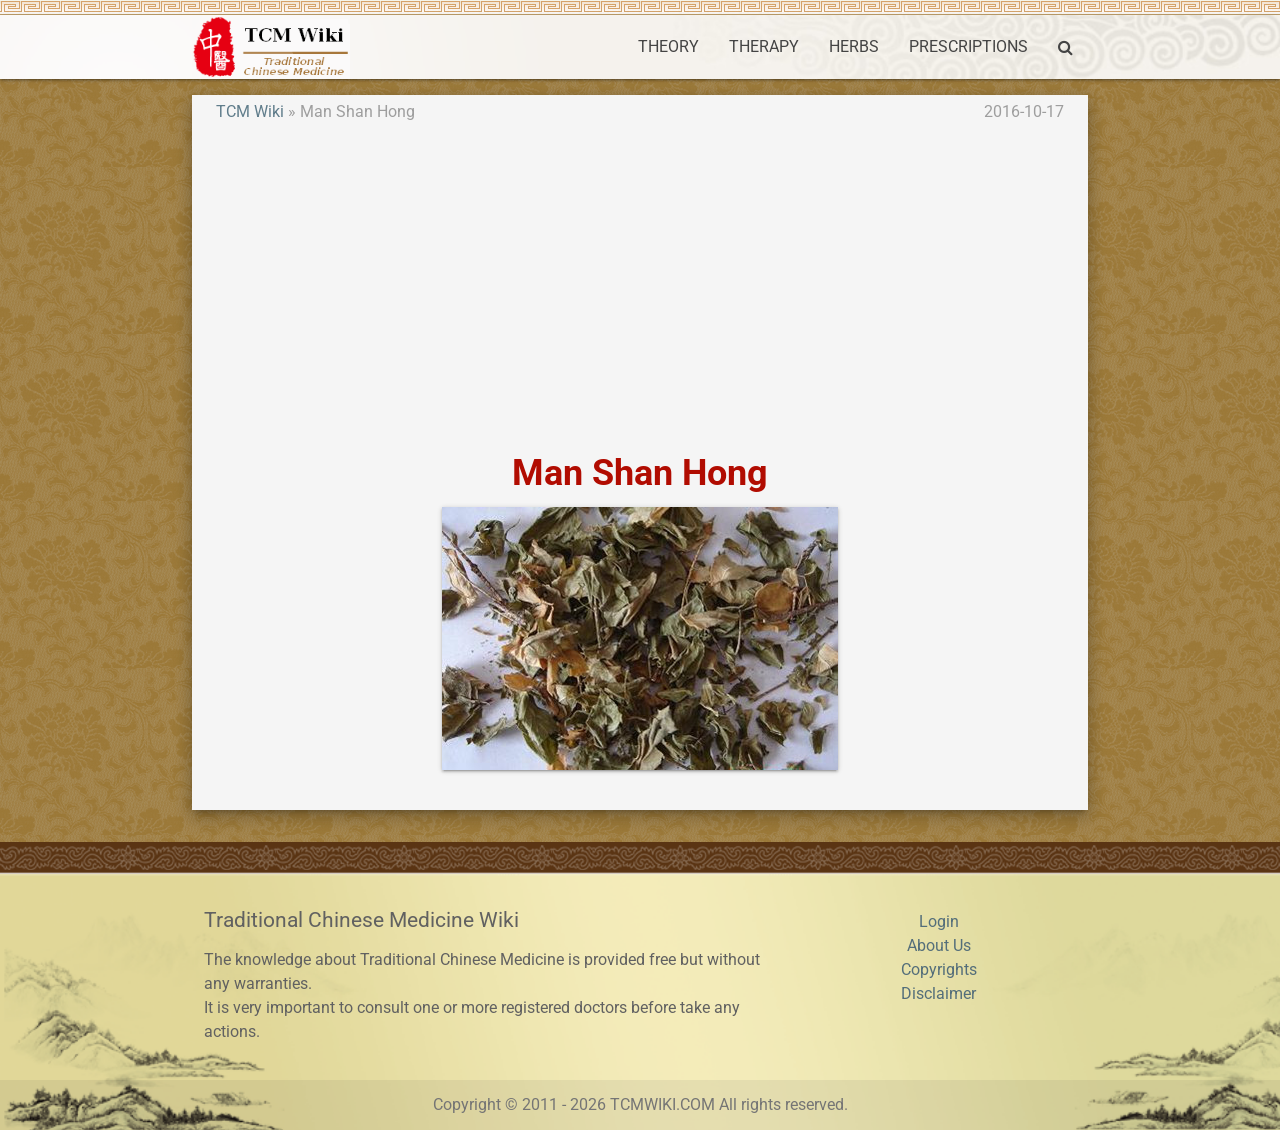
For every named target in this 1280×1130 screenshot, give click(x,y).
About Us (939, 945)
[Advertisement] (640, 288)
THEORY (668, 46)
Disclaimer (938, 993)
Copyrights (939, 969)
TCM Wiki (250, 111)
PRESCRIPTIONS (968, 46)
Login (939, 921)
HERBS (854, 46)
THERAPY (764, 46)
